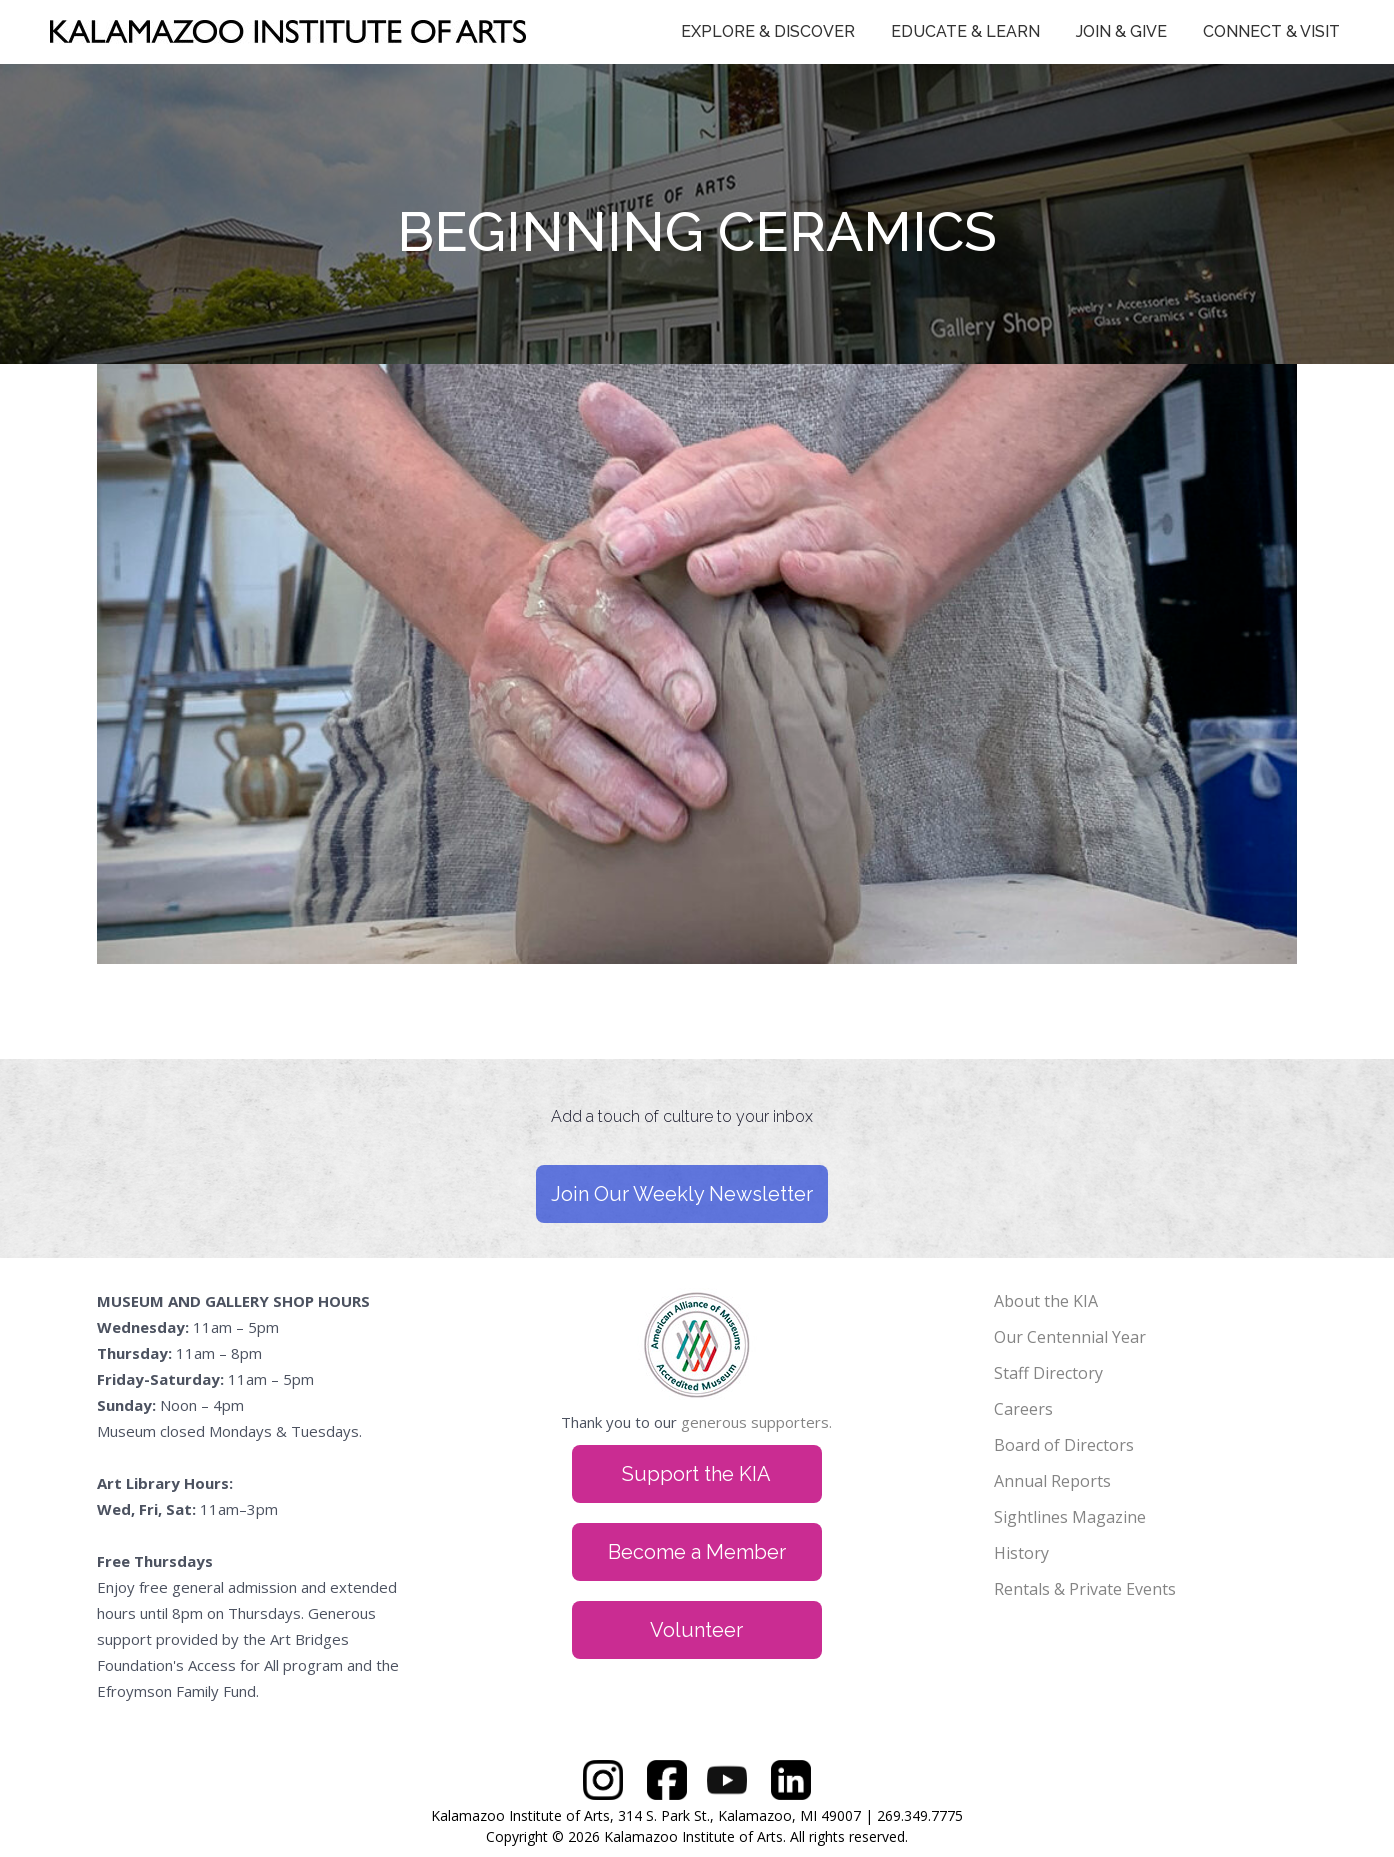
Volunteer (696, 1630)
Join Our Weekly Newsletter (682, 1194)
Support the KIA (696, 1474)
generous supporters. (756, 1422)
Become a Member (697, 1552)
